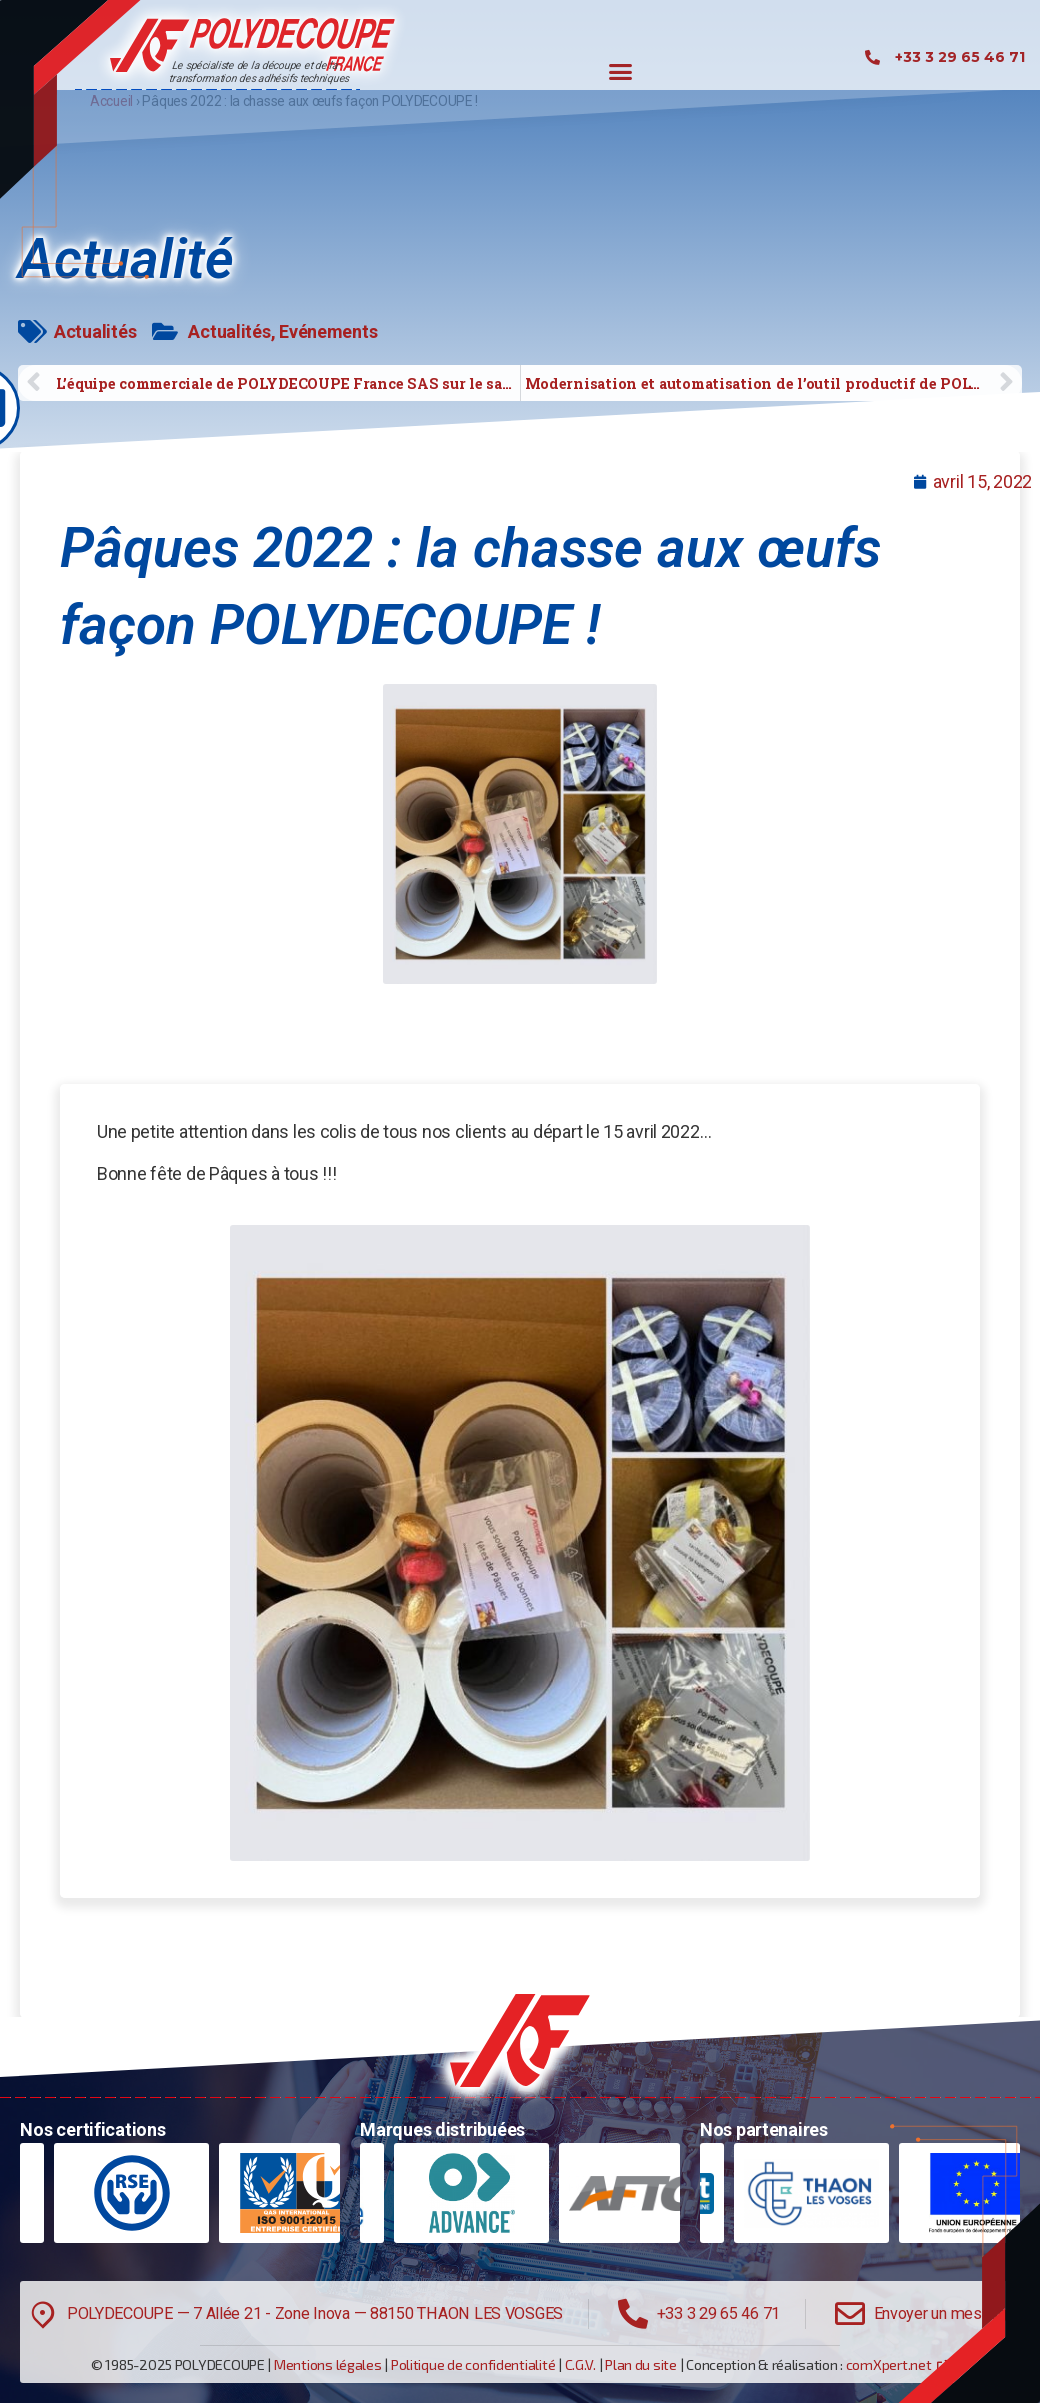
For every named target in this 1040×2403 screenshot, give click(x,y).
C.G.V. (580, 2364)
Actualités (95, 331)
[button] (620, 72)
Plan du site (641, 2364)
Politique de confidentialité (473, 2364)
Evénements (328, 331)
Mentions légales (328, 2364)
